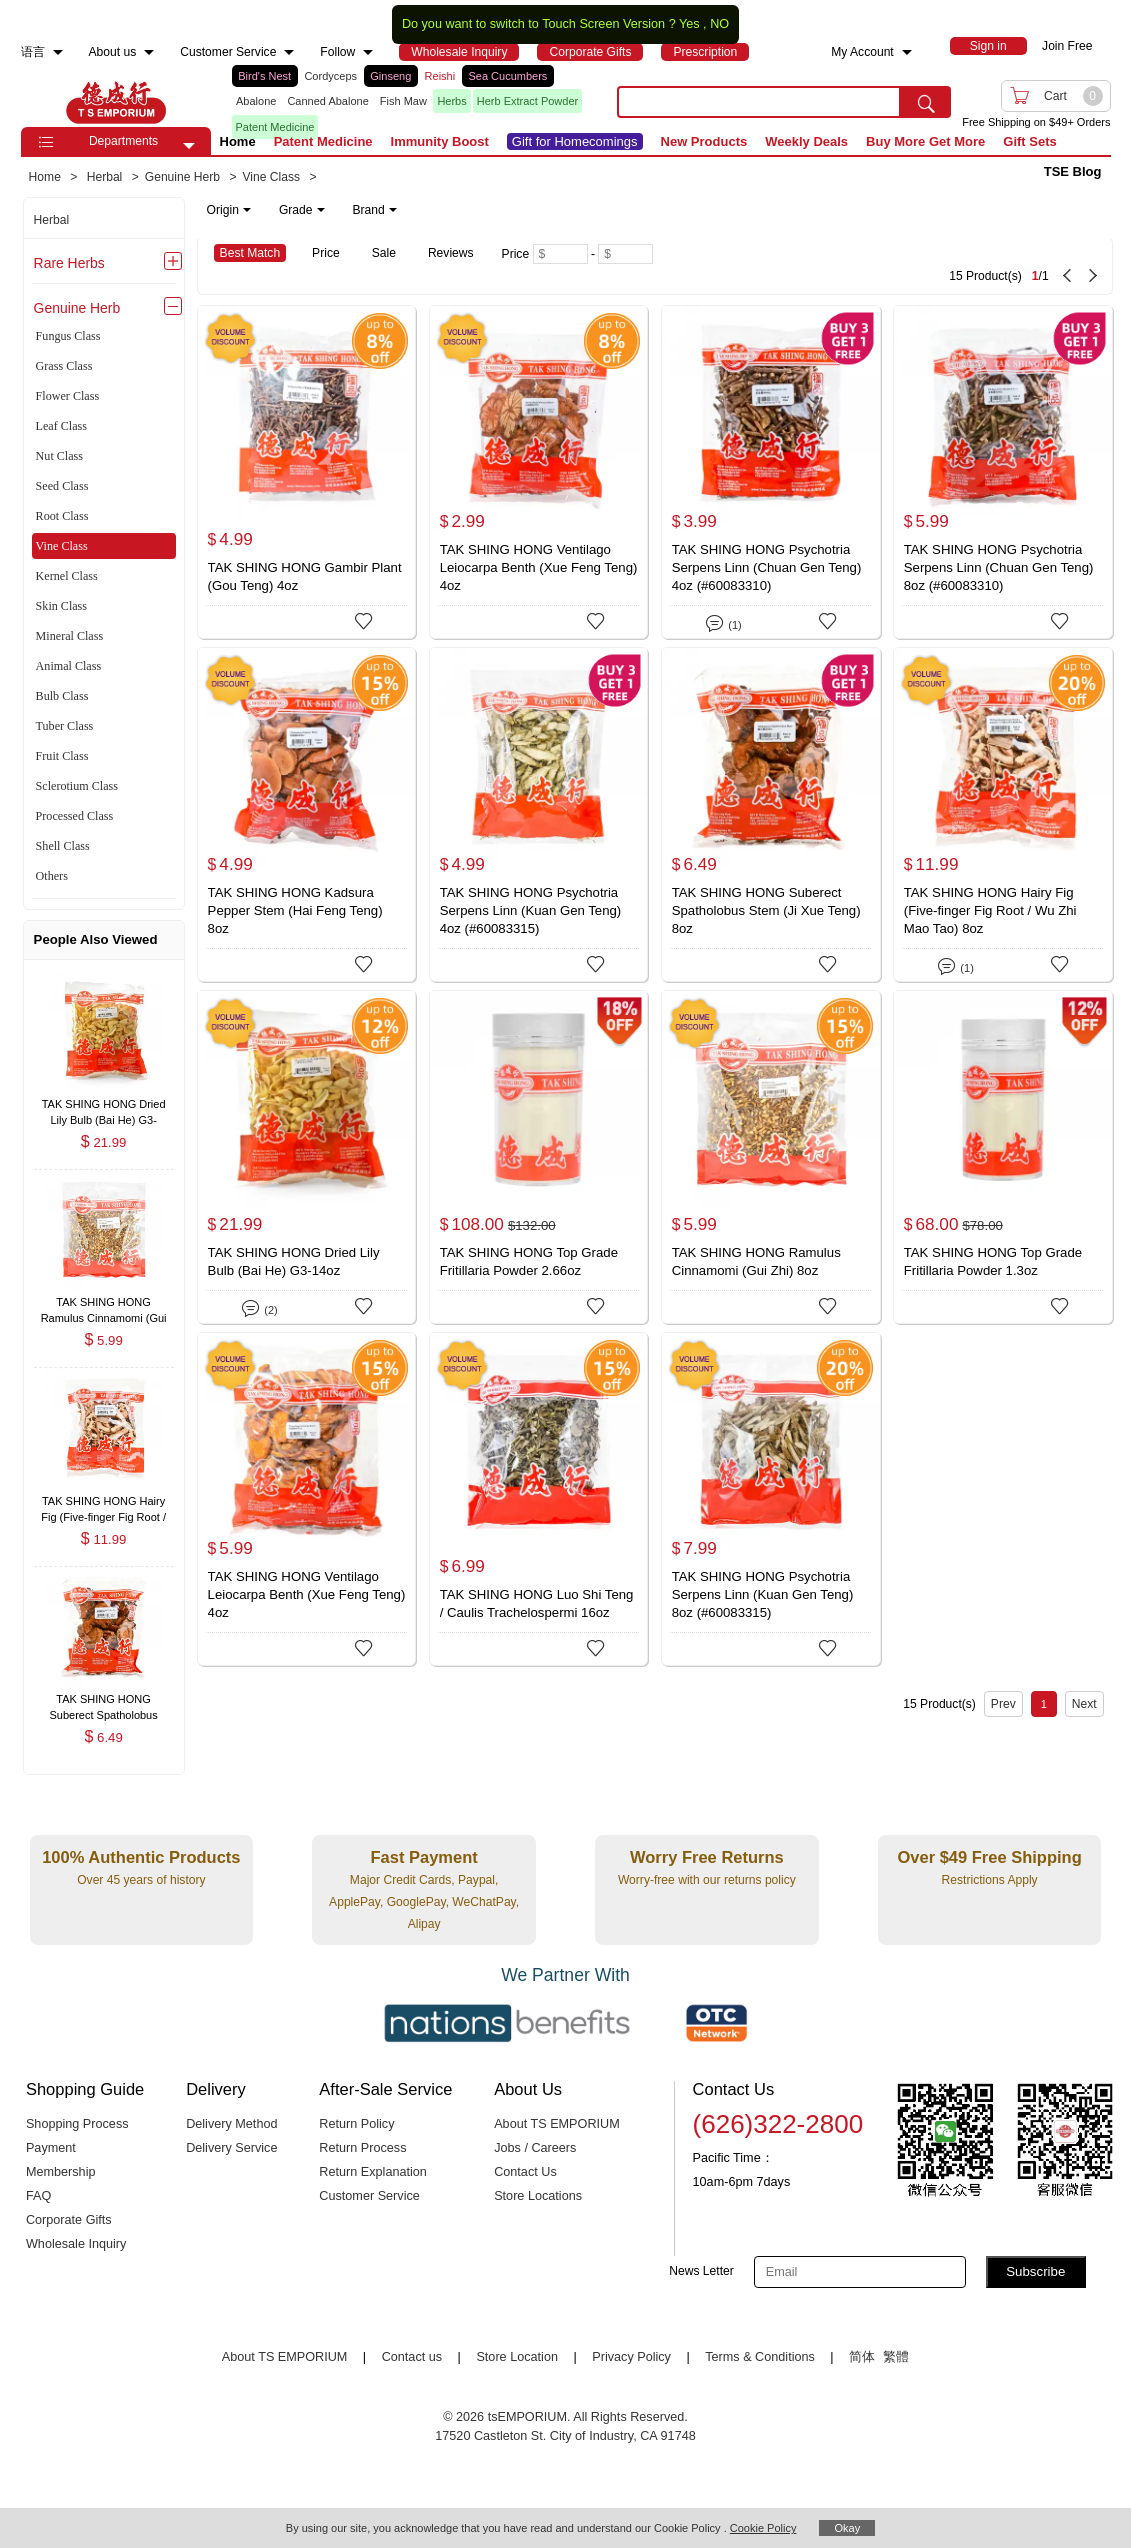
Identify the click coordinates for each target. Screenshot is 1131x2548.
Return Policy (356, 2124)
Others (52, 876)
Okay (847, 2528)
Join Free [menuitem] (1067, 46)
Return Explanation (373, 2172)
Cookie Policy (763, 2528)
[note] (303, 210)
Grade (302, 210)
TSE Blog (1073, 171)
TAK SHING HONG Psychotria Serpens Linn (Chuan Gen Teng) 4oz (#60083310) (767, 567)
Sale (384, 253)
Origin (229, 210)
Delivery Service (231, 2148)
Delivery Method (231, 2124)
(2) (259, 1306)
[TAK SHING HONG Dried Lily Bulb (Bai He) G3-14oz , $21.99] (104, 1105)
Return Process (362, 2148)
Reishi (440, 76)
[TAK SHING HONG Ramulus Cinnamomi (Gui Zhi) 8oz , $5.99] (104, 1304)
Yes (689, 24)
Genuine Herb (77, 308)
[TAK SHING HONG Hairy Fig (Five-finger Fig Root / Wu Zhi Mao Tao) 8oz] (1003, 814)
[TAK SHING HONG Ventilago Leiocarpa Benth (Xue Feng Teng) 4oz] (539, 472)
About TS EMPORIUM (557, 2124)
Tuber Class (65, 726)
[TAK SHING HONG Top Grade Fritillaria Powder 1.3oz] (1003, 1157)
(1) (723, 621)
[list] (409, 102)
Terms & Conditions (760, 2357)
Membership (61, 2172)
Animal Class (69, 666)
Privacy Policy (631, 2357)
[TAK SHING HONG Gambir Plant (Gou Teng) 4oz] (307, 472)
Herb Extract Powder (527, 101)
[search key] (759, 102)
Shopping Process (77, 2124)
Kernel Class (67, 576)
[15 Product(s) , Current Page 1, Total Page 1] (915, 266)
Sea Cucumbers (507, 76)
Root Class (62, 516)
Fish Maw (403, 101)
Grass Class (64, 366)
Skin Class (61, 606)
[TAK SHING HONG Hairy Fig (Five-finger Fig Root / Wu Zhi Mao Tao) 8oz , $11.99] (104, 1502)
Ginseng (390, 76)
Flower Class (68, 396)
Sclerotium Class (77, 786)
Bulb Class (62, 696)
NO (719, 24)
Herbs (451, 101)
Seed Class (62, 486)
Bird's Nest (264, 76)
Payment (51, 2148)
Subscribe (1035, 2271)
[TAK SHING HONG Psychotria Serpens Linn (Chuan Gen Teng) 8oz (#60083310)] (1003, 472)
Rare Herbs (69, 263)
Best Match (250, 253)
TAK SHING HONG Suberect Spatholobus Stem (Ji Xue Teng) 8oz (766, 910)
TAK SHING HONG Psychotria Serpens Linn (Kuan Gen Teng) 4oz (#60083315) (531, 910)
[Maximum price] (625, 254)
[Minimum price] (560, 254)
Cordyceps (330, 76)
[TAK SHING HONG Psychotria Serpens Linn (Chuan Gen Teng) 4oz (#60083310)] (771, 472)
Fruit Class (62, 756)
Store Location (517, 2357)
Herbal (52, 220)
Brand (375, 210)
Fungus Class (68, 336)
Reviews (451, 253)
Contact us (412, 2357)
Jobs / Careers (535, 2148)
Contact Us (525, 2172)
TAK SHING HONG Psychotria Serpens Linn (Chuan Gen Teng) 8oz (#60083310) (999, 567)
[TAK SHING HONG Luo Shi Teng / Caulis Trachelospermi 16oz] (539, 1499)
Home (238, 141)
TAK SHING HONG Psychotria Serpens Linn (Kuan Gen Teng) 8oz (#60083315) (763, 1594)
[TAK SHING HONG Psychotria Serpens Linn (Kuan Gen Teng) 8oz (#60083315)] (771, 1499)
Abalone (256, 101)
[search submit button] (926, 102)
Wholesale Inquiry (76, 2244)
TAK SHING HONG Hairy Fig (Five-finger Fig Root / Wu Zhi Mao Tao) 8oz (990, 910)
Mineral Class (70, 636)
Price (326, 253)
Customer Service (369, 2196)
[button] (189, 146)
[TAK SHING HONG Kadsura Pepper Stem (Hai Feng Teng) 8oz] (307, 814)
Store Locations (538, 2196)
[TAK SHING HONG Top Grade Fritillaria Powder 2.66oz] (539, 1157)
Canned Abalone (327, 101)
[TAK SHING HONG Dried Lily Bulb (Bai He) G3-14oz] (307, 1157)
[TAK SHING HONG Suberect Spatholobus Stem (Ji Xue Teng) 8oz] (771, 814)
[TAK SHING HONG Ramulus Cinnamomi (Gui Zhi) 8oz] (771, 1157)
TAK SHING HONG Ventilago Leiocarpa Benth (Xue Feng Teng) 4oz (539, 567)
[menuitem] (58, 52)
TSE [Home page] (116, 102)
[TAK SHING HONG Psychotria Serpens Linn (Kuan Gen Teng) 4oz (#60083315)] (539, 814)
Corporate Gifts (69, 2220)
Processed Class (75, 816)
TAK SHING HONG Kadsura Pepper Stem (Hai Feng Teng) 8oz (295, 910)
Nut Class (59, 456)
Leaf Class (61, 426)
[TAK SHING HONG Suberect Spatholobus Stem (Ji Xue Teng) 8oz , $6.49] (104, 1701)
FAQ (38, 2196)
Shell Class (63, 846)
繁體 (896, 2357)
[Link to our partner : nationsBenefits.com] (507, 2023)
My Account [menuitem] (862, 52)
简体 (862, 2357)
